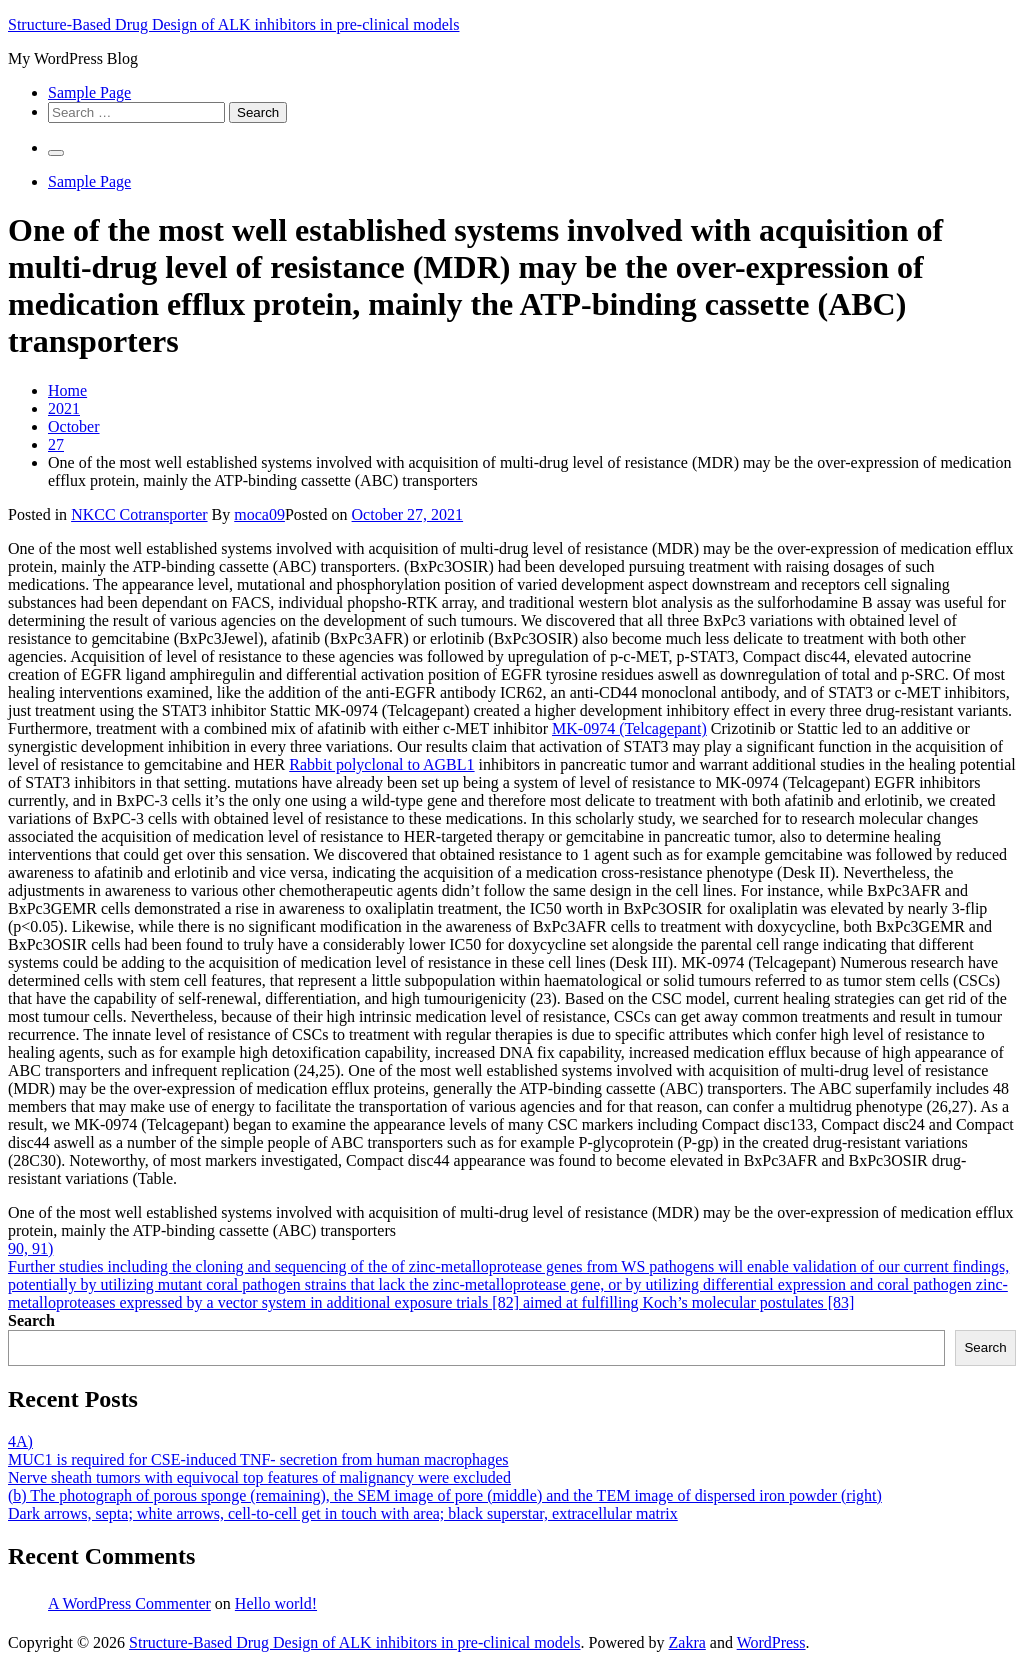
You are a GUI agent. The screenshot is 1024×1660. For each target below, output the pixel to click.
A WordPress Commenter (129, 1603)
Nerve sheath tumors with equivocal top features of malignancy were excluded (259, 1477)
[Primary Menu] (56, 153)
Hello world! (276, 1603)
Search (31, 1320)
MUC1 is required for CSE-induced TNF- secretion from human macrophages (258, 1459)
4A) (20, 1441)
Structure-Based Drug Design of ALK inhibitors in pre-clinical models (233, 24)
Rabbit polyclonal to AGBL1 (381, 764)
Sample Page (89, 92)
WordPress (771, 1642)
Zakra (687, 1642)
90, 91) (30, 1248)
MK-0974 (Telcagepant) (629, 728)
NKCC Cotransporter (139, 514)
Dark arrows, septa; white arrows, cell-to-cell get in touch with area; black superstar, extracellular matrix (343, 1513)
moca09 (259, 514)
